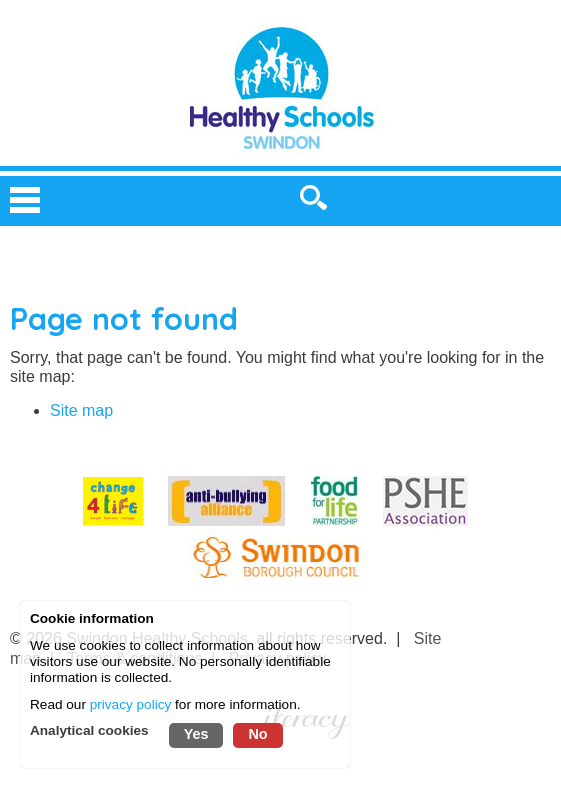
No (257, 734)
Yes (196, 734)
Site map (81, 410)
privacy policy (131, 704)
